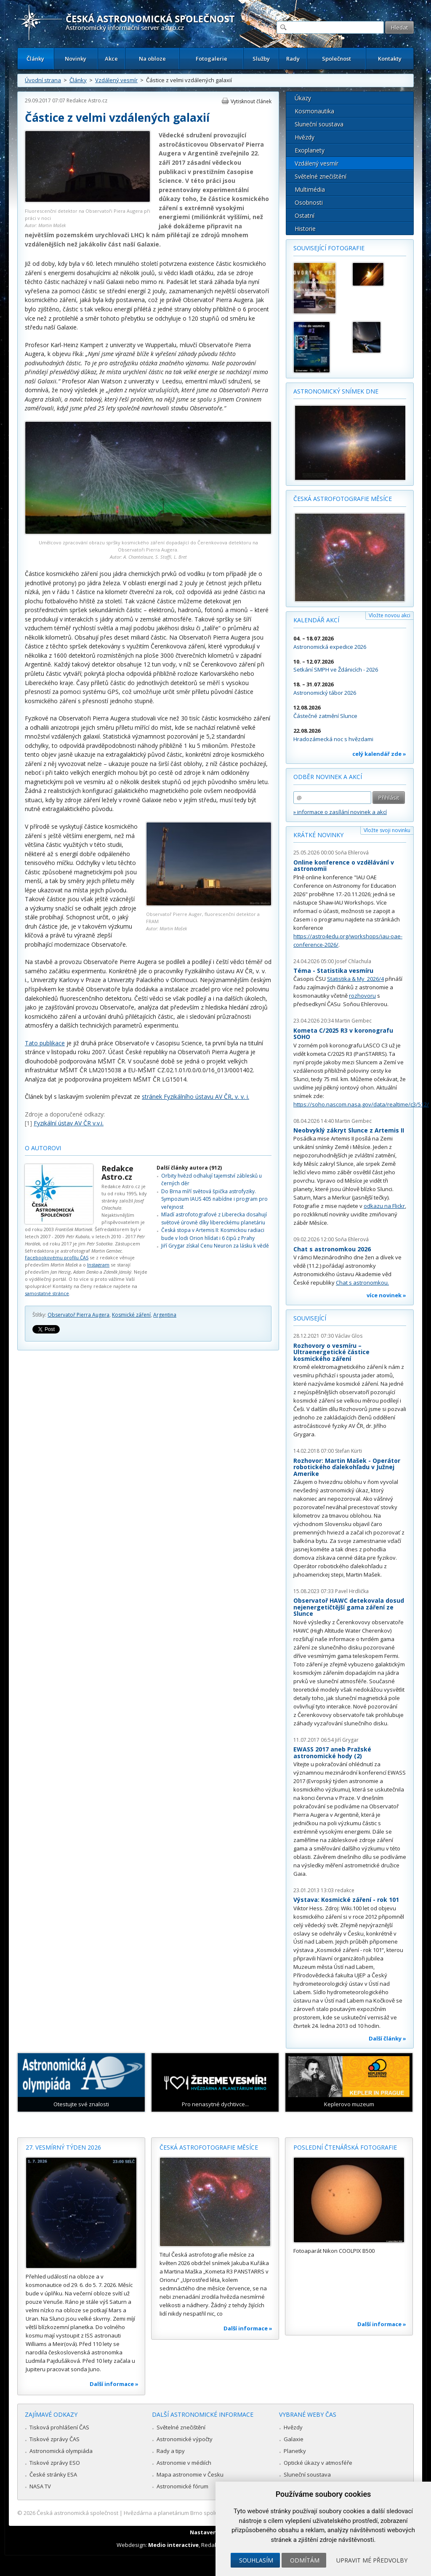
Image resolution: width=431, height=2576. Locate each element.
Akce (111, 58)
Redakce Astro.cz (87, 100)
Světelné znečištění (320, 176)
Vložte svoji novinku (387, 830)
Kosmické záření (131, 1314)
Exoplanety (310, 150)
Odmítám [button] (304, 2560)
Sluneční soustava (319, 124)
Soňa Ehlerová (352, 852)
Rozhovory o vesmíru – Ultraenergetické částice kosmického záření (331, 1352)
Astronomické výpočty (185, 2439)
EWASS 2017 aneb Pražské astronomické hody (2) (332, 1752)
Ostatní (304, 216)
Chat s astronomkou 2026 (332, 1249)
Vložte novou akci (389, 615)
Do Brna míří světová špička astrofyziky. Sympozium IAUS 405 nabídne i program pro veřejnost (214, 1199)
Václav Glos (348, 1335)
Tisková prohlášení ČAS (59, 2427)
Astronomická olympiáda (61, 2451)
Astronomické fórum (182, 2486)
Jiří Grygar (347, 1739)
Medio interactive (173, 2545)
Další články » (387, 2038)
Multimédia (310, 189)
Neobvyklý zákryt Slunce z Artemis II (348, 1130)
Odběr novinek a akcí (327, 777)
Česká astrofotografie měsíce (342, 499)
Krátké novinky (318, 835)
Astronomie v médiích (184, 2462)
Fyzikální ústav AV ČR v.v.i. (69, 1123)
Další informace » (114, 2384)
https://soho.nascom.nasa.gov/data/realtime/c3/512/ (361, 1104)
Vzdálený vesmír (116, 80)
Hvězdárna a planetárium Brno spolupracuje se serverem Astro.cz (208, 2513)
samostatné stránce (47, 1293)
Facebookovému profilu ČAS (56, 1257)
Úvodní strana (43, 80)
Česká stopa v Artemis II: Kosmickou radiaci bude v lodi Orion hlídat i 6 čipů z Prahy (212, 1233)
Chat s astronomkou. (362, 1282)
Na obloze (152, 58)
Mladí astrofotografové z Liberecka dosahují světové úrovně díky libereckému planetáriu (214, 1218)
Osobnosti (309, 202)
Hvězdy (304, 137)
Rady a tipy (171, 2451)
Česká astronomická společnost (77, 2513)
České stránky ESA (53, 2474)
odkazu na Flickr (384, 1206)
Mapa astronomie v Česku (190, 2474)
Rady (293, 58)
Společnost (336, 58)
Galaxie (293, 2439)
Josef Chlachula (353, 961)
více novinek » (386, 1295)
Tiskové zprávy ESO (54, 2462)
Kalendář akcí (316, 620)
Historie (305, 229)
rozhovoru (362, 995)
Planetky (295, 2451)
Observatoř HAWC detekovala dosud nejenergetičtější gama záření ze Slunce (348, 1606)
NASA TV (40, 2486)
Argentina (164, 1314)
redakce (344, 1890)
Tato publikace (45, 1043)
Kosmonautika (314, 111)
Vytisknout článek (251, 101)
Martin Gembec (353, 1020)
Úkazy (303, 98)
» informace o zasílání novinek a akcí (340, 812)
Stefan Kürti (348, 1450)
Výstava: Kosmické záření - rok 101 (346, 1900)
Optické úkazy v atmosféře (318, 2462)
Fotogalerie (211, 58)
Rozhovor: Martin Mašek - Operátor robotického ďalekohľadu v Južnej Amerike (346, 1467)
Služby (261, 58)
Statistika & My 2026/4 (355, 979)
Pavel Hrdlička (352, 1591)
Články (35, 58)
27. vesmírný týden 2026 (63, 2147)
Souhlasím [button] (256, 2560)
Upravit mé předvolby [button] (371, 2560)
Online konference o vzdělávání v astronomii (343, 865)
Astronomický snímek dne (335, 391)
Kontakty (390, 58)
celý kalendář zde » (379, 754)
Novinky (75, 58)
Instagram (98, 1264)
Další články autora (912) (189, 1167)
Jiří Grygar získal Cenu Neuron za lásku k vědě (215, 1245)
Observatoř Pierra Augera (78, 1314)
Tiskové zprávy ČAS (54, 2439)
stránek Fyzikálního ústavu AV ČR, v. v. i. (195, 1097)
